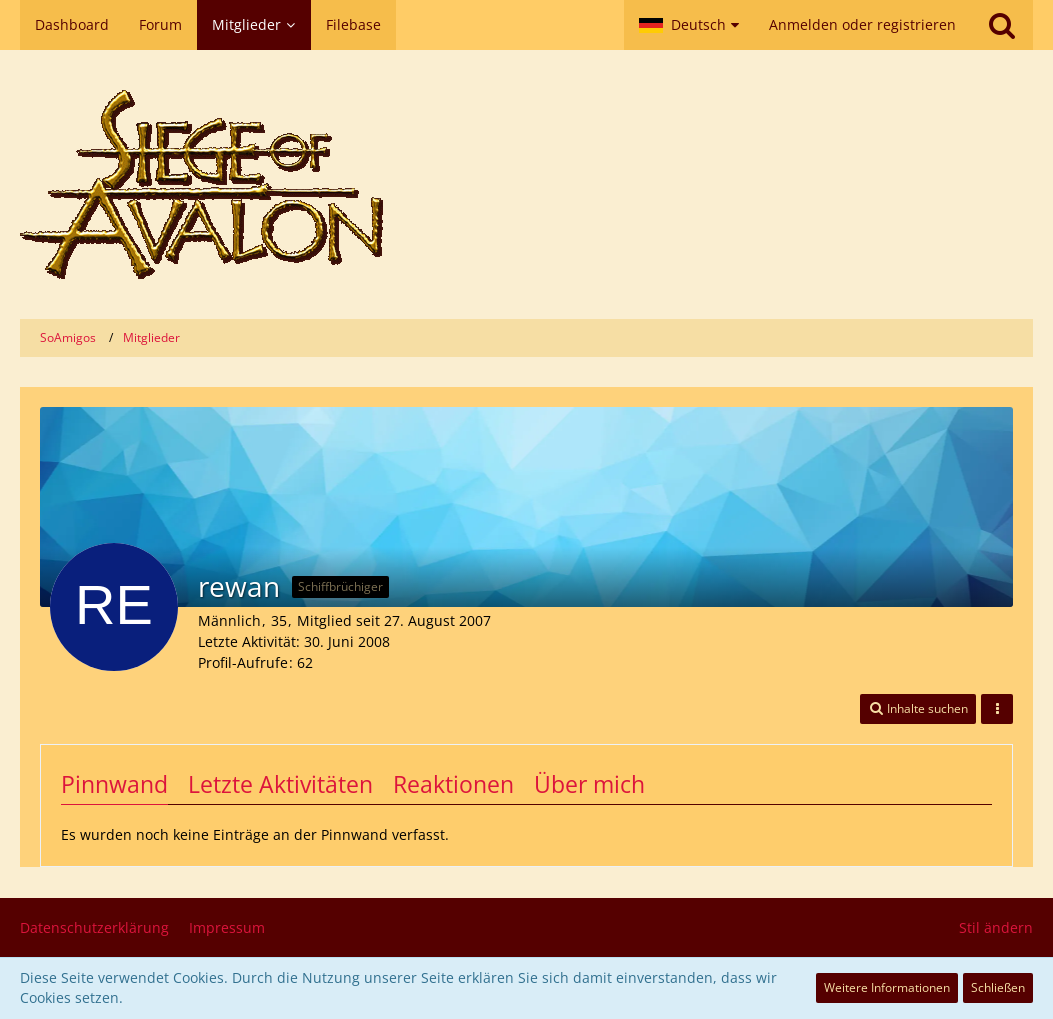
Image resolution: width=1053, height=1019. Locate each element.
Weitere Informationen (887, 987)
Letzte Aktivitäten (280, 784)
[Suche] (1002, 25)
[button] (689, 25)
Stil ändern (996, 927)
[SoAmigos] (526, 184)
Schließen (998, 987)
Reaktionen (453, 784)
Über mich (589, 784)
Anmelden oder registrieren (862, 24)
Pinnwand (114, 784)
